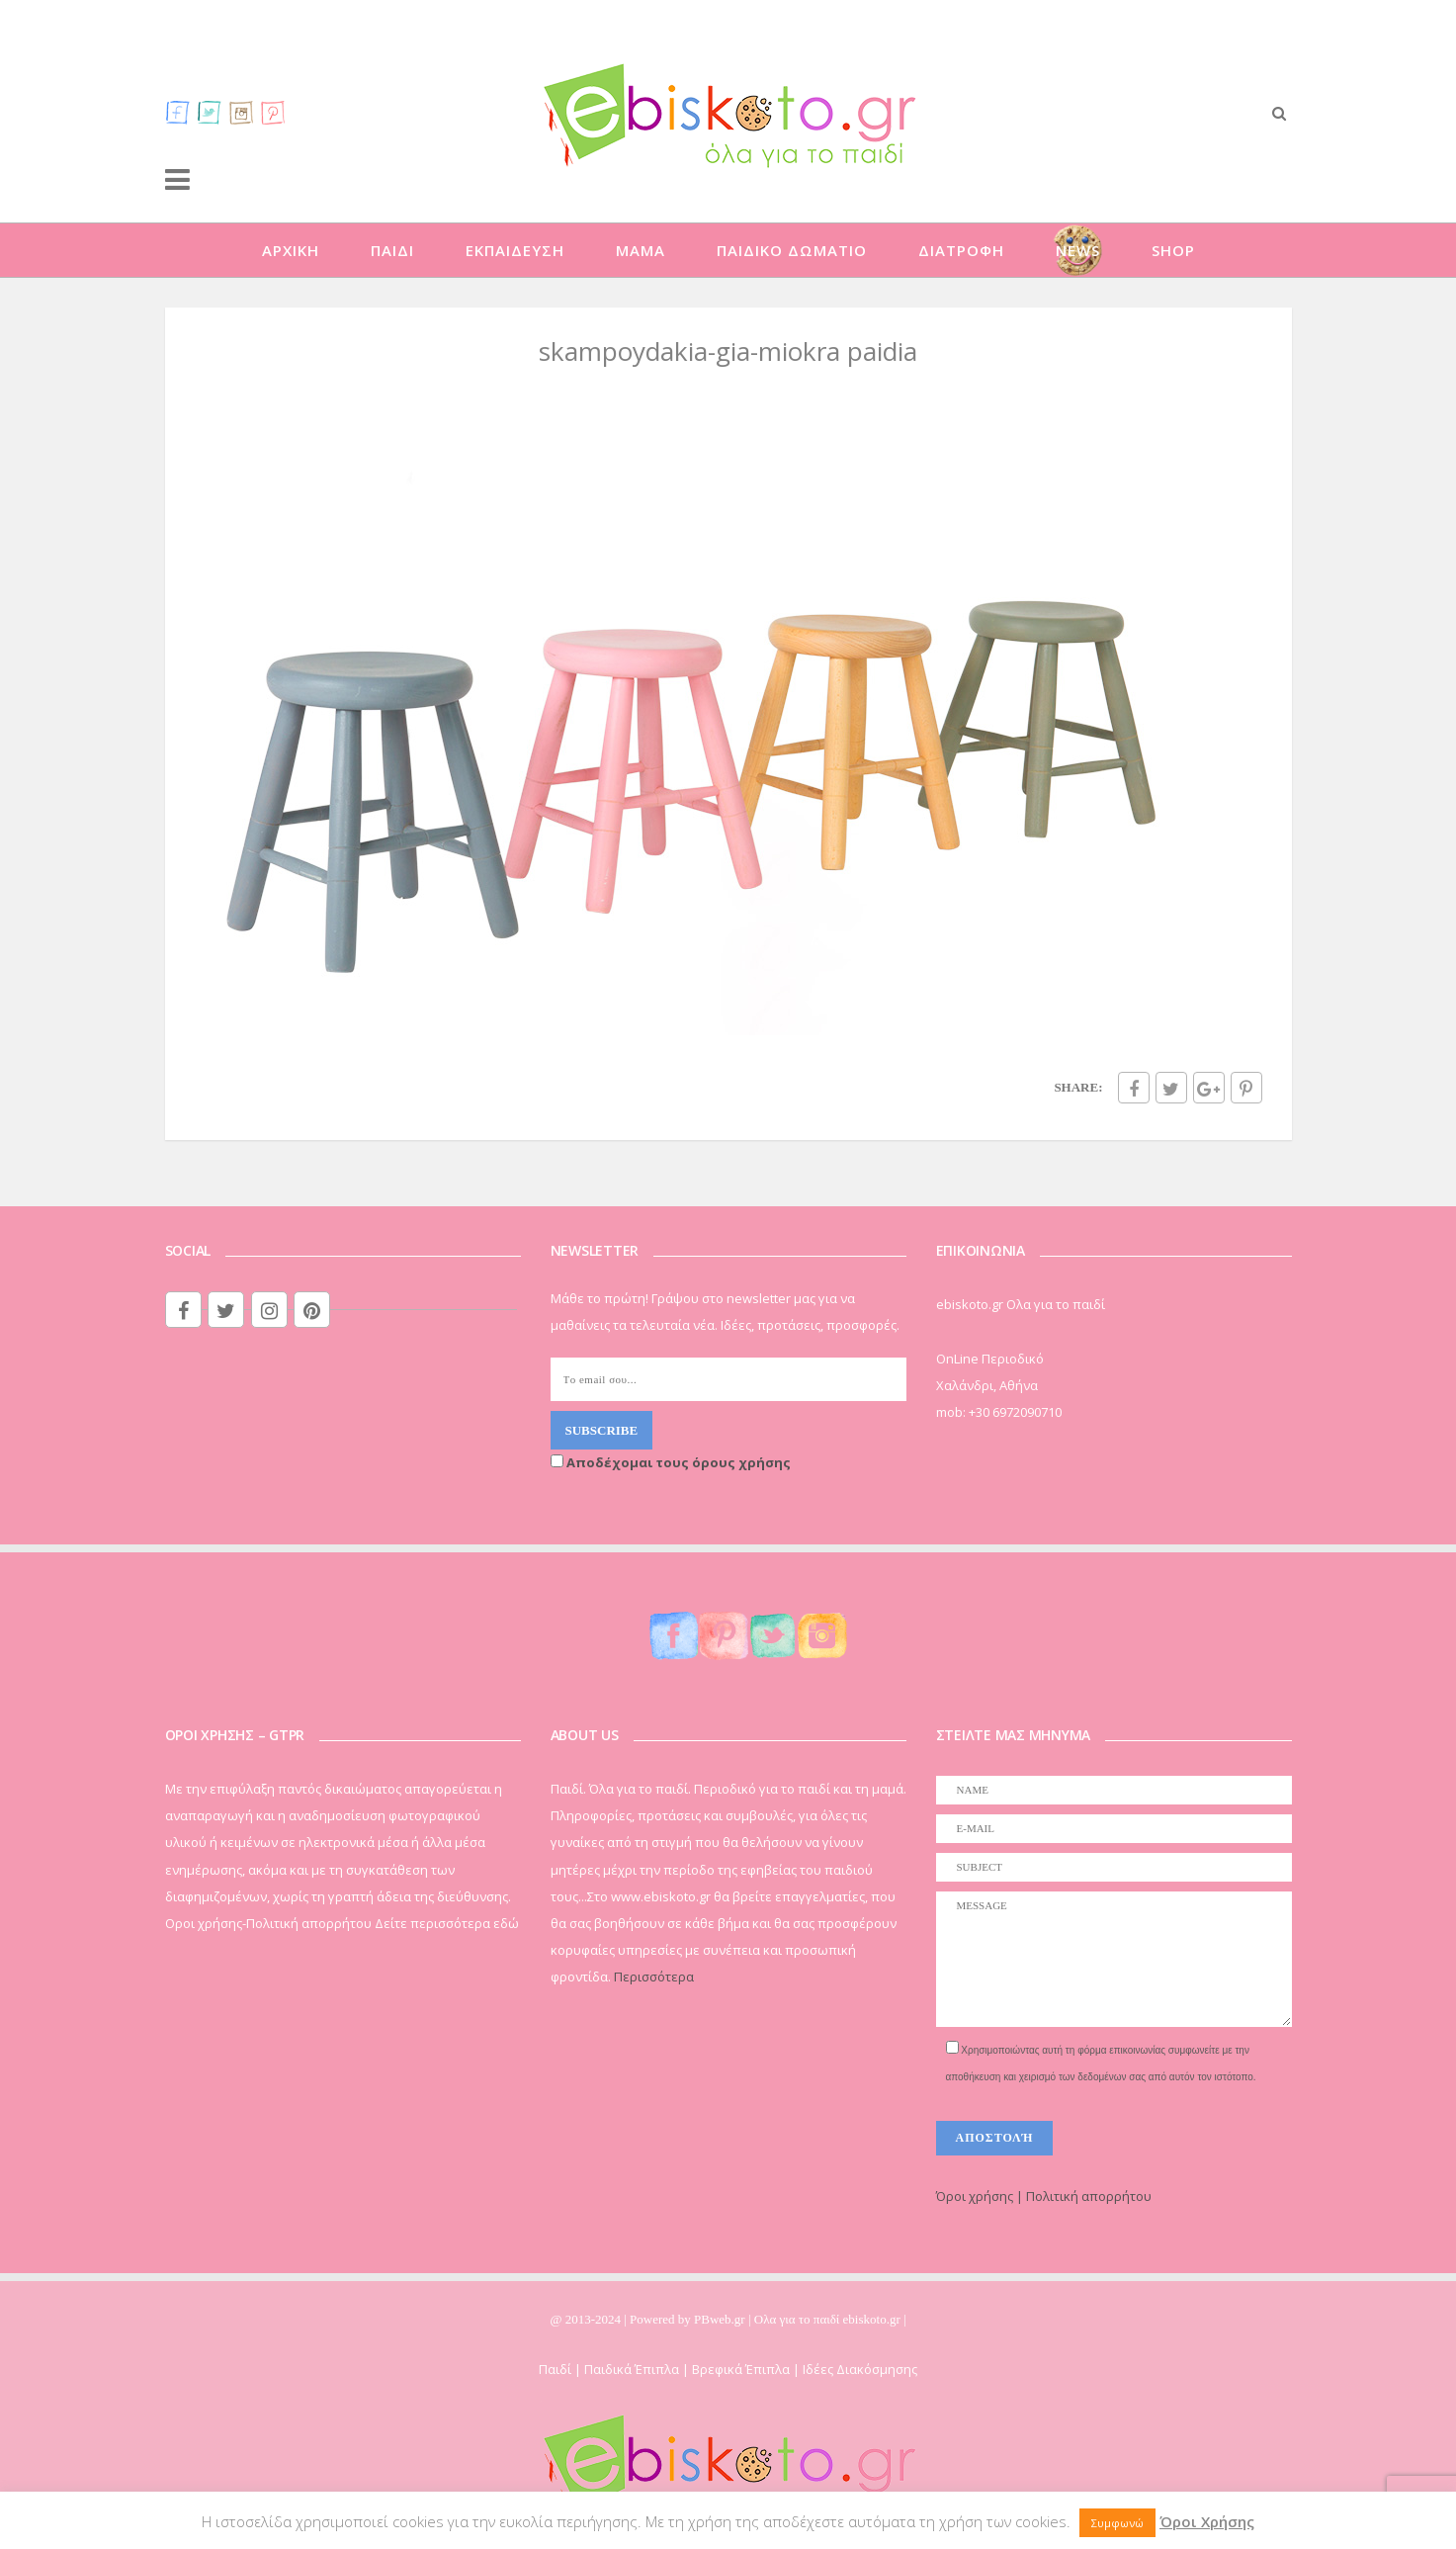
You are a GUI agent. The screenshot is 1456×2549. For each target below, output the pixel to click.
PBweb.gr (721, 2319)
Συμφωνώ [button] (1117, 2522)
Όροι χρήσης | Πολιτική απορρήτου (1044, 2196)
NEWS (1078, 250)
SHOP (1173, 250)
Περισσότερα (654, 1976)
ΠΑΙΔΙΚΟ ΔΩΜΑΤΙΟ (792, 250)
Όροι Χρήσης (1206, 2521)
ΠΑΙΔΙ (392, 250)
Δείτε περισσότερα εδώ (447, 1923)
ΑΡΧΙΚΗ (290, 250)
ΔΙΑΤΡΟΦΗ (961, 250)
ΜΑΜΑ (640, 250)
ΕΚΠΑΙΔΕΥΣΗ (515, 250)
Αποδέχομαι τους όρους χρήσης (671, 1462)
